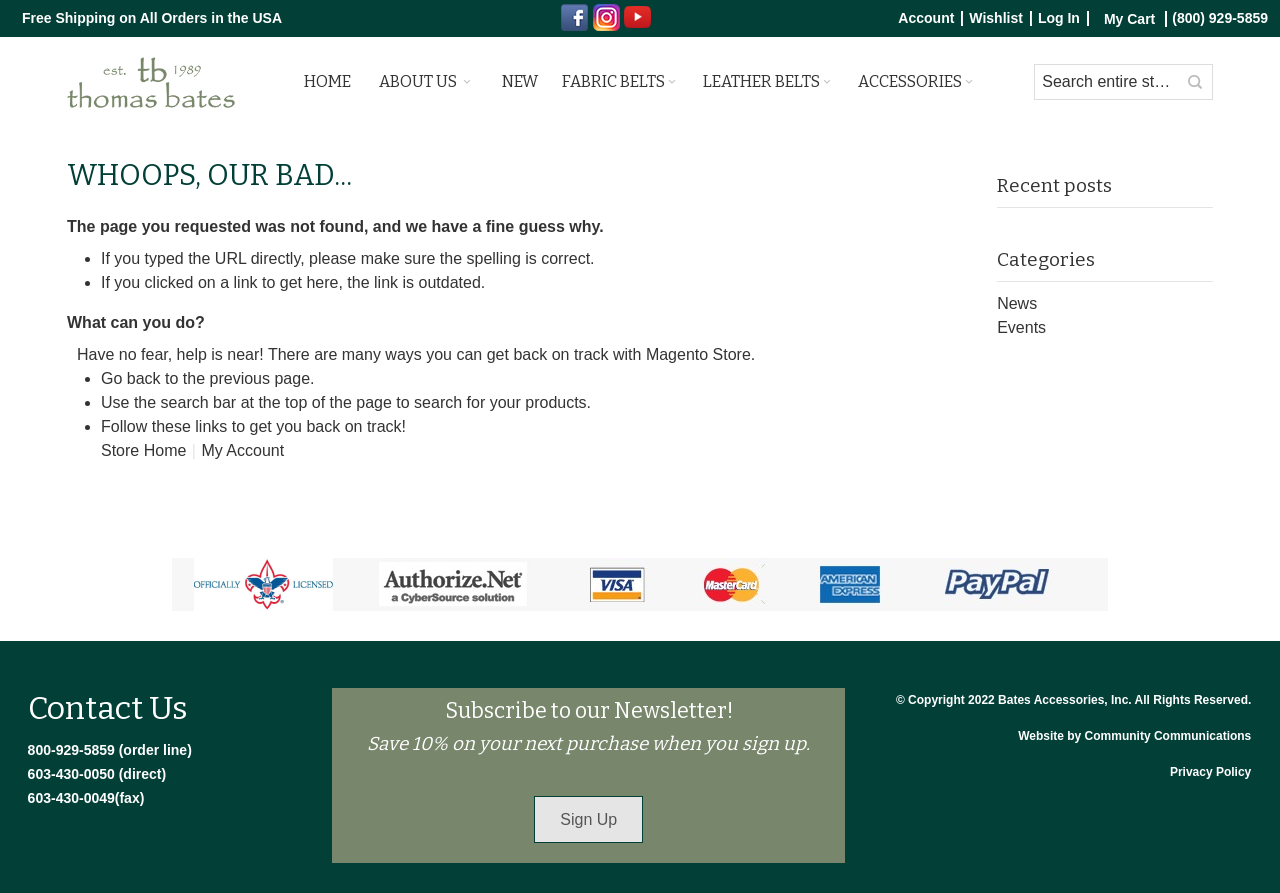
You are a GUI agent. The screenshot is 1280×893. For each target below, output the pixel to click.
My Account (242, 450)
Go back (131, 378)
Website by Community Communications (1134, 736)
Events (1021, 327)
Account (926, 18)
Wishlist (996, 18)
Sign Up (588, 819)
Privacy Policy (1210, 772)
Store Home (143, 450)
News (1017, 303)
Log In (1059, 18)
